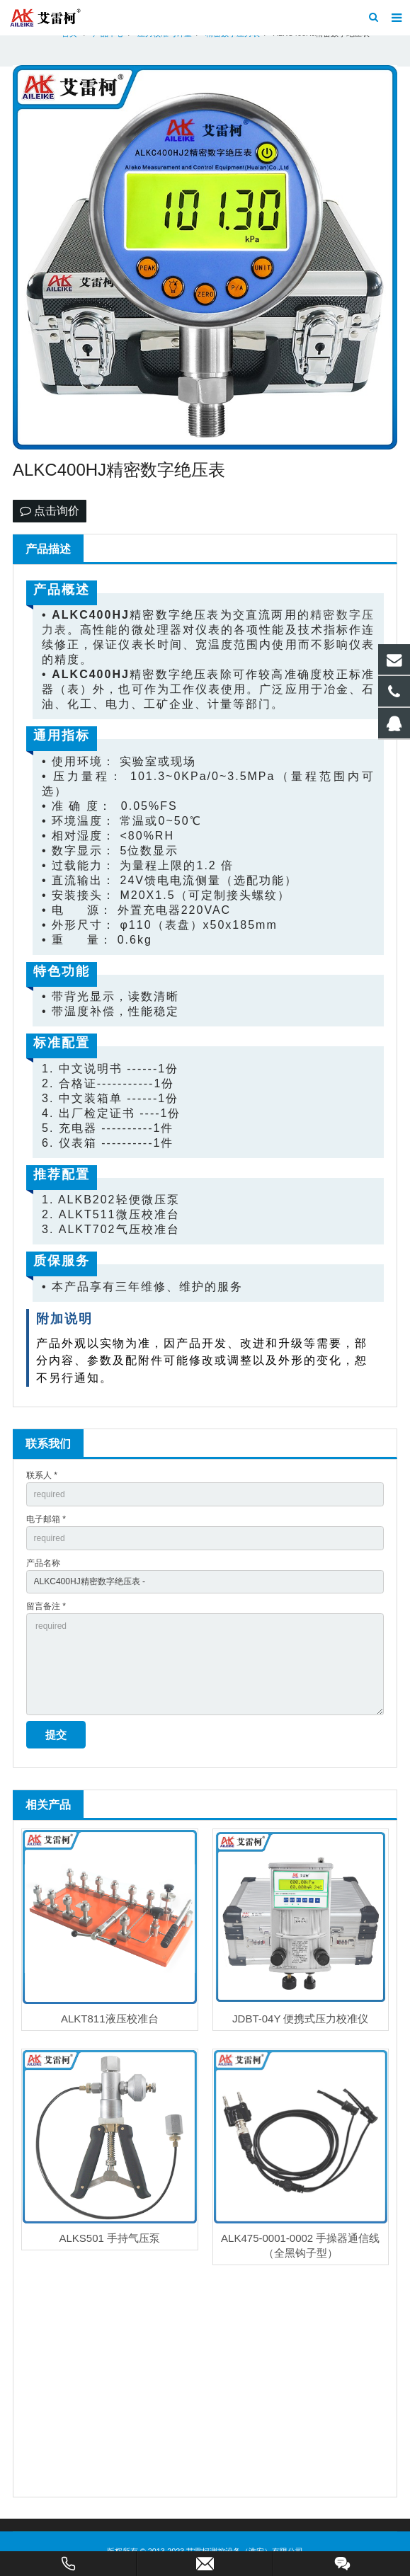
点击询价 (49, 511)
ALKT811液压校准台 (110, 2019)
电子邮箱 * (46, 1519)
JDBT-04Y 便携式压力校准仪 (300, 2019)
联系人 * (41, 1475)
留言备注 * (46, 1606)
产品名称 (43, 1563)
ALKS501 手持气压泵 (109, 2238)
